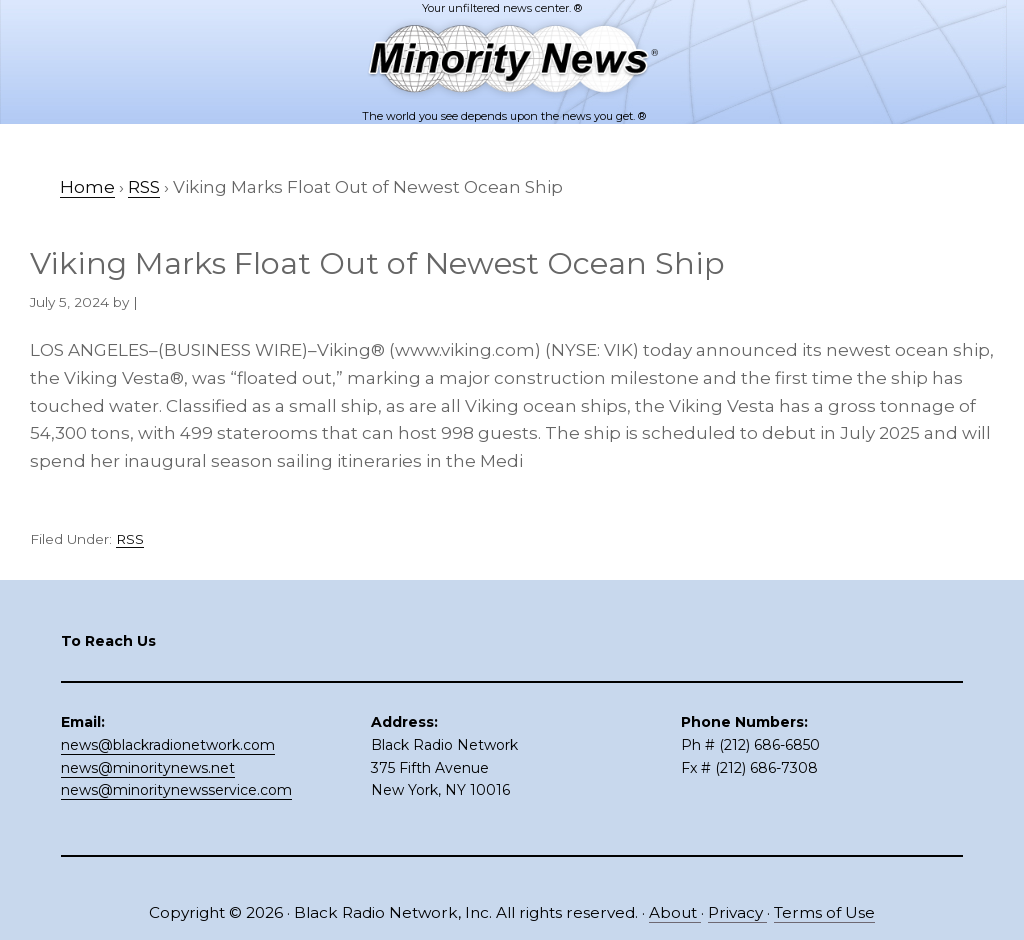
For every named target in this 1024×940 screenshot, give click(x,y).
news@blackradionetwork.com (168, 745)
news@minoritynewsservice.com (176, 790)
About (675, 912)
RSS (130, 539)
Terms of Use (824, 912)
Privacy (737, 912)
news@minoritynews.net (148, 768)
